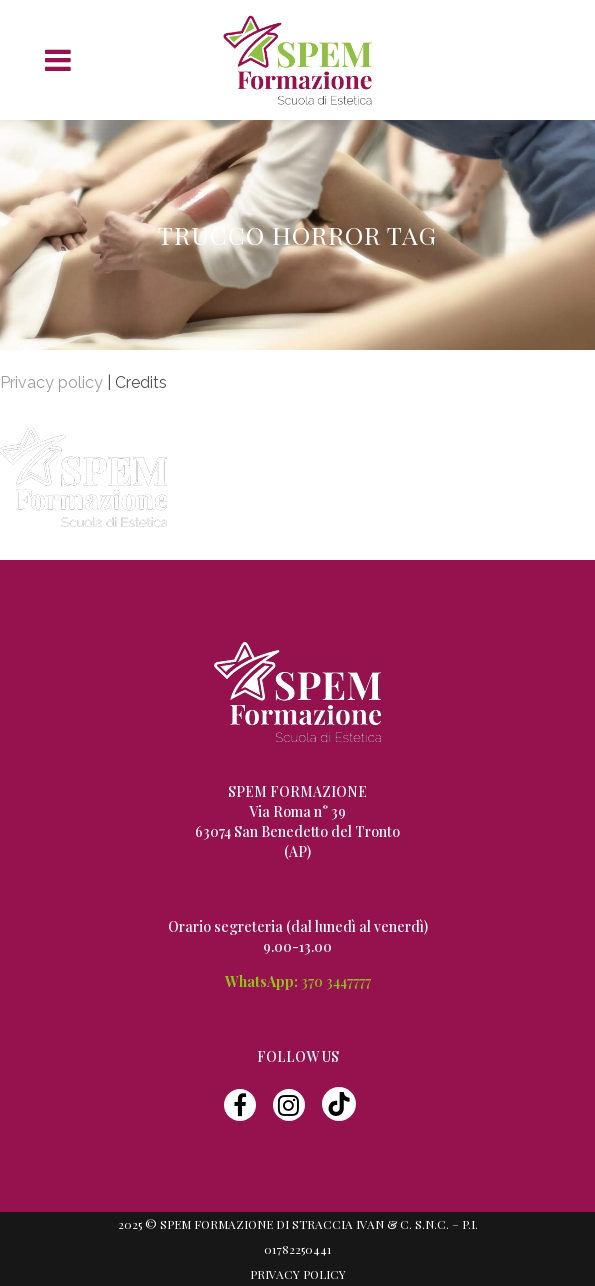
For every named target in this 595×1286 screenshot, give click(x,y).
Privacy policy (51, 382)
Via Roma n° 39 (297, 811)
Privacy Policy (298, 1274)
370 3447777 (336, 981)
